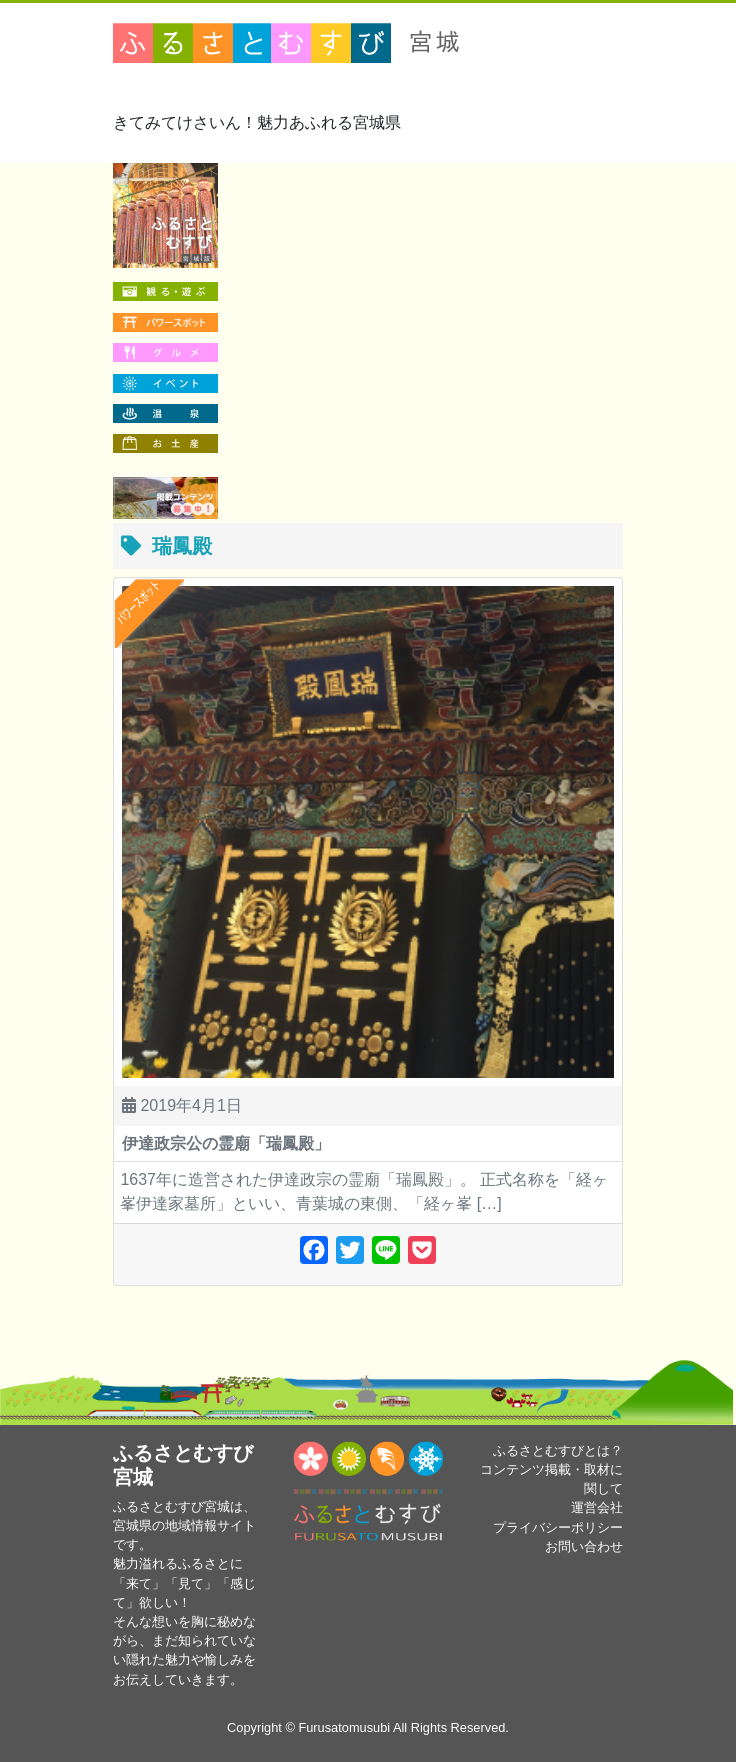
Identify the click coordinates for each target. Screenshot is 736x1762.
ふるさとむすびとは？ (558, 1450)
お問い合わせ (584, 1546)
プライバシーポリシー (558, 1527)
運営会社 (597, 1507)
